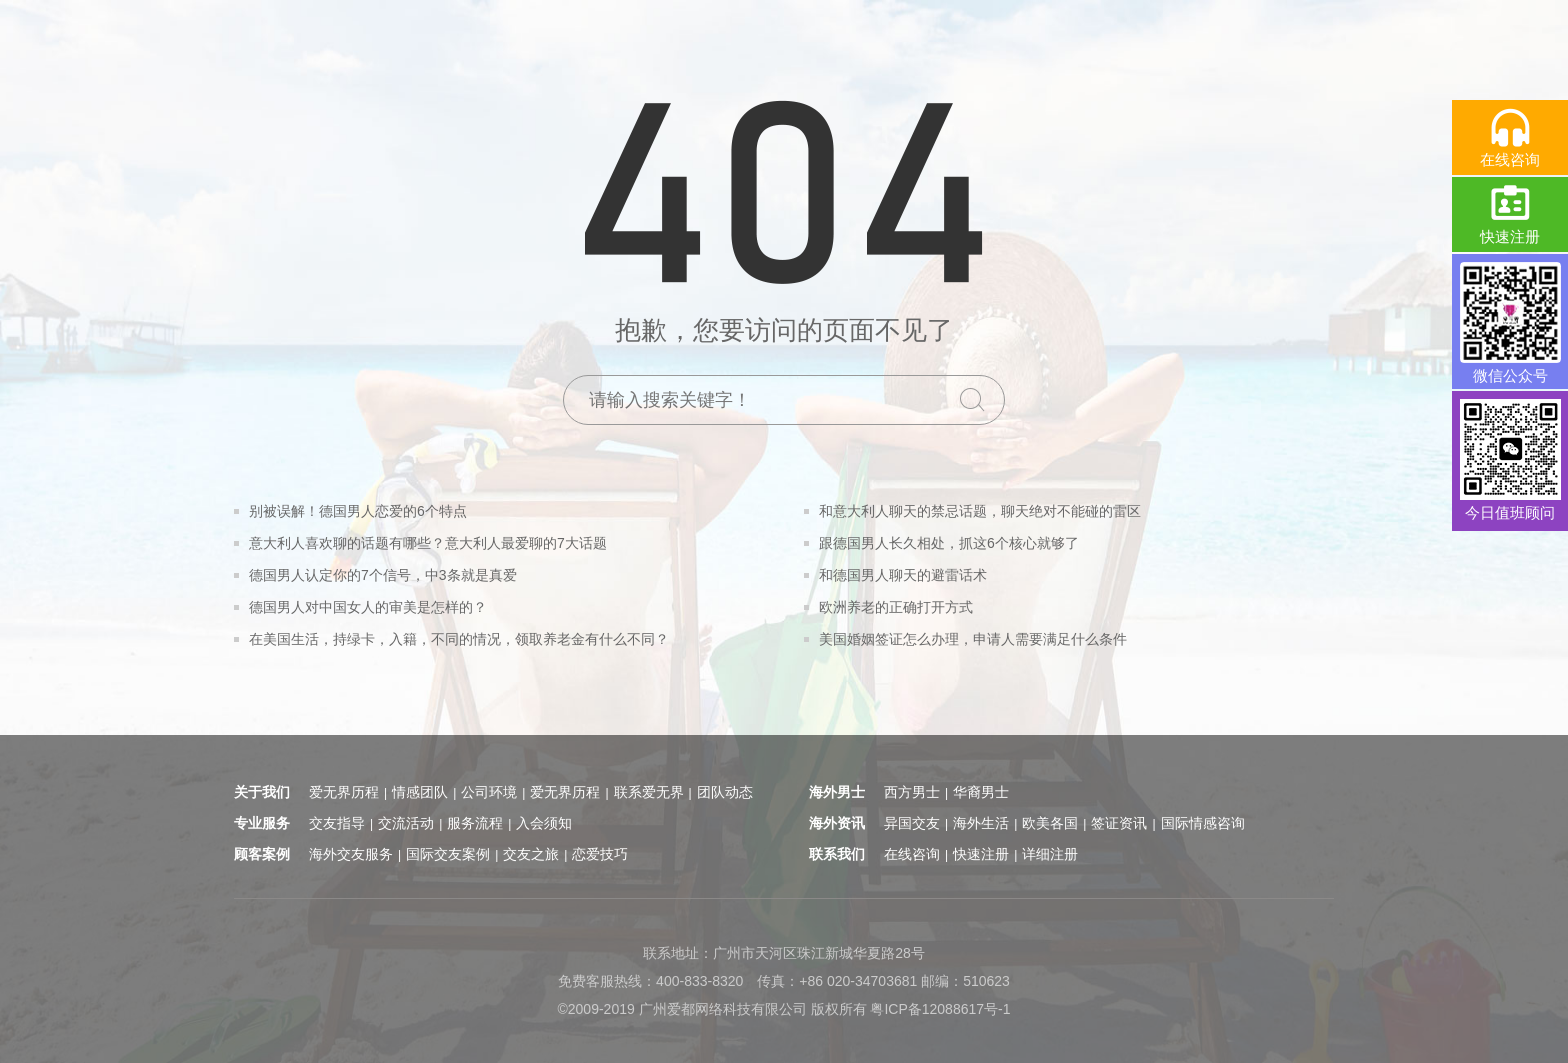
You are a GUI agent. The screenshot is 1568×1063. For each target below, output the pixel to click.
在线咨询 (912, 854)
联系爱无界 (649, 792)
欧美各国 (1050, 823)
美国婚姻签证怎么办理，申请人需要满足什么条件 (973, 639)
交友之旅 (531, 854)
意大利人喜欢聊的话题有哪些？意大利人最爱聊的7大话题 (428, 543)
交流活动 (406, 823)
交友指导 (337, 823)
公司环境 (489, 792)
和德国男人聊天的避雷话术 (903, 575)
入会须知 (544, 823)
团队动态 (725, 792)
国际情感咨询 (1203, 823)
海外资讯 (837, 823)
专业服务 (262, 823)
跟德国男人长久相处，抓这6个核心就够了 (949, 543)
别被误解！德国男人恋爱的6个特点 (358, 511)
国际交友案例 (448, 854)
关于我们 (262, 792)
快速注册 (981, 854)
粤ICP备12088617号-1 (940, 1009)
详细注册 (1050, 854)
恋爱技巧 (600, 854)
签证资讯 (1119, 823)
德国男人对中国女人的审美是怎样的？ (368, 607)
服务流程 (475, 823)
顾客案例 (262, 854)
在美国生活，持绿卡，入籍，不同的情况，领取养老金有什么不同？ (459, 639)
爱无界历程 (344, 792)
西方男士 (912, 792)
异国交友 (912, 823)
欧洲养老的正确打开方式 (896, 607)
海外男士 (837, 792)
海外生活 (981, 823)
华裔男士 (981, 792)
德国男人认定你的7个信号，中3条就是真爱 (383, 575)
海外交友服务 (351, 854)
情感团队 (420, 792)
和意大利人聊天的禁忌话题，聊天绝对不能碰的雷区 (980, 511)
